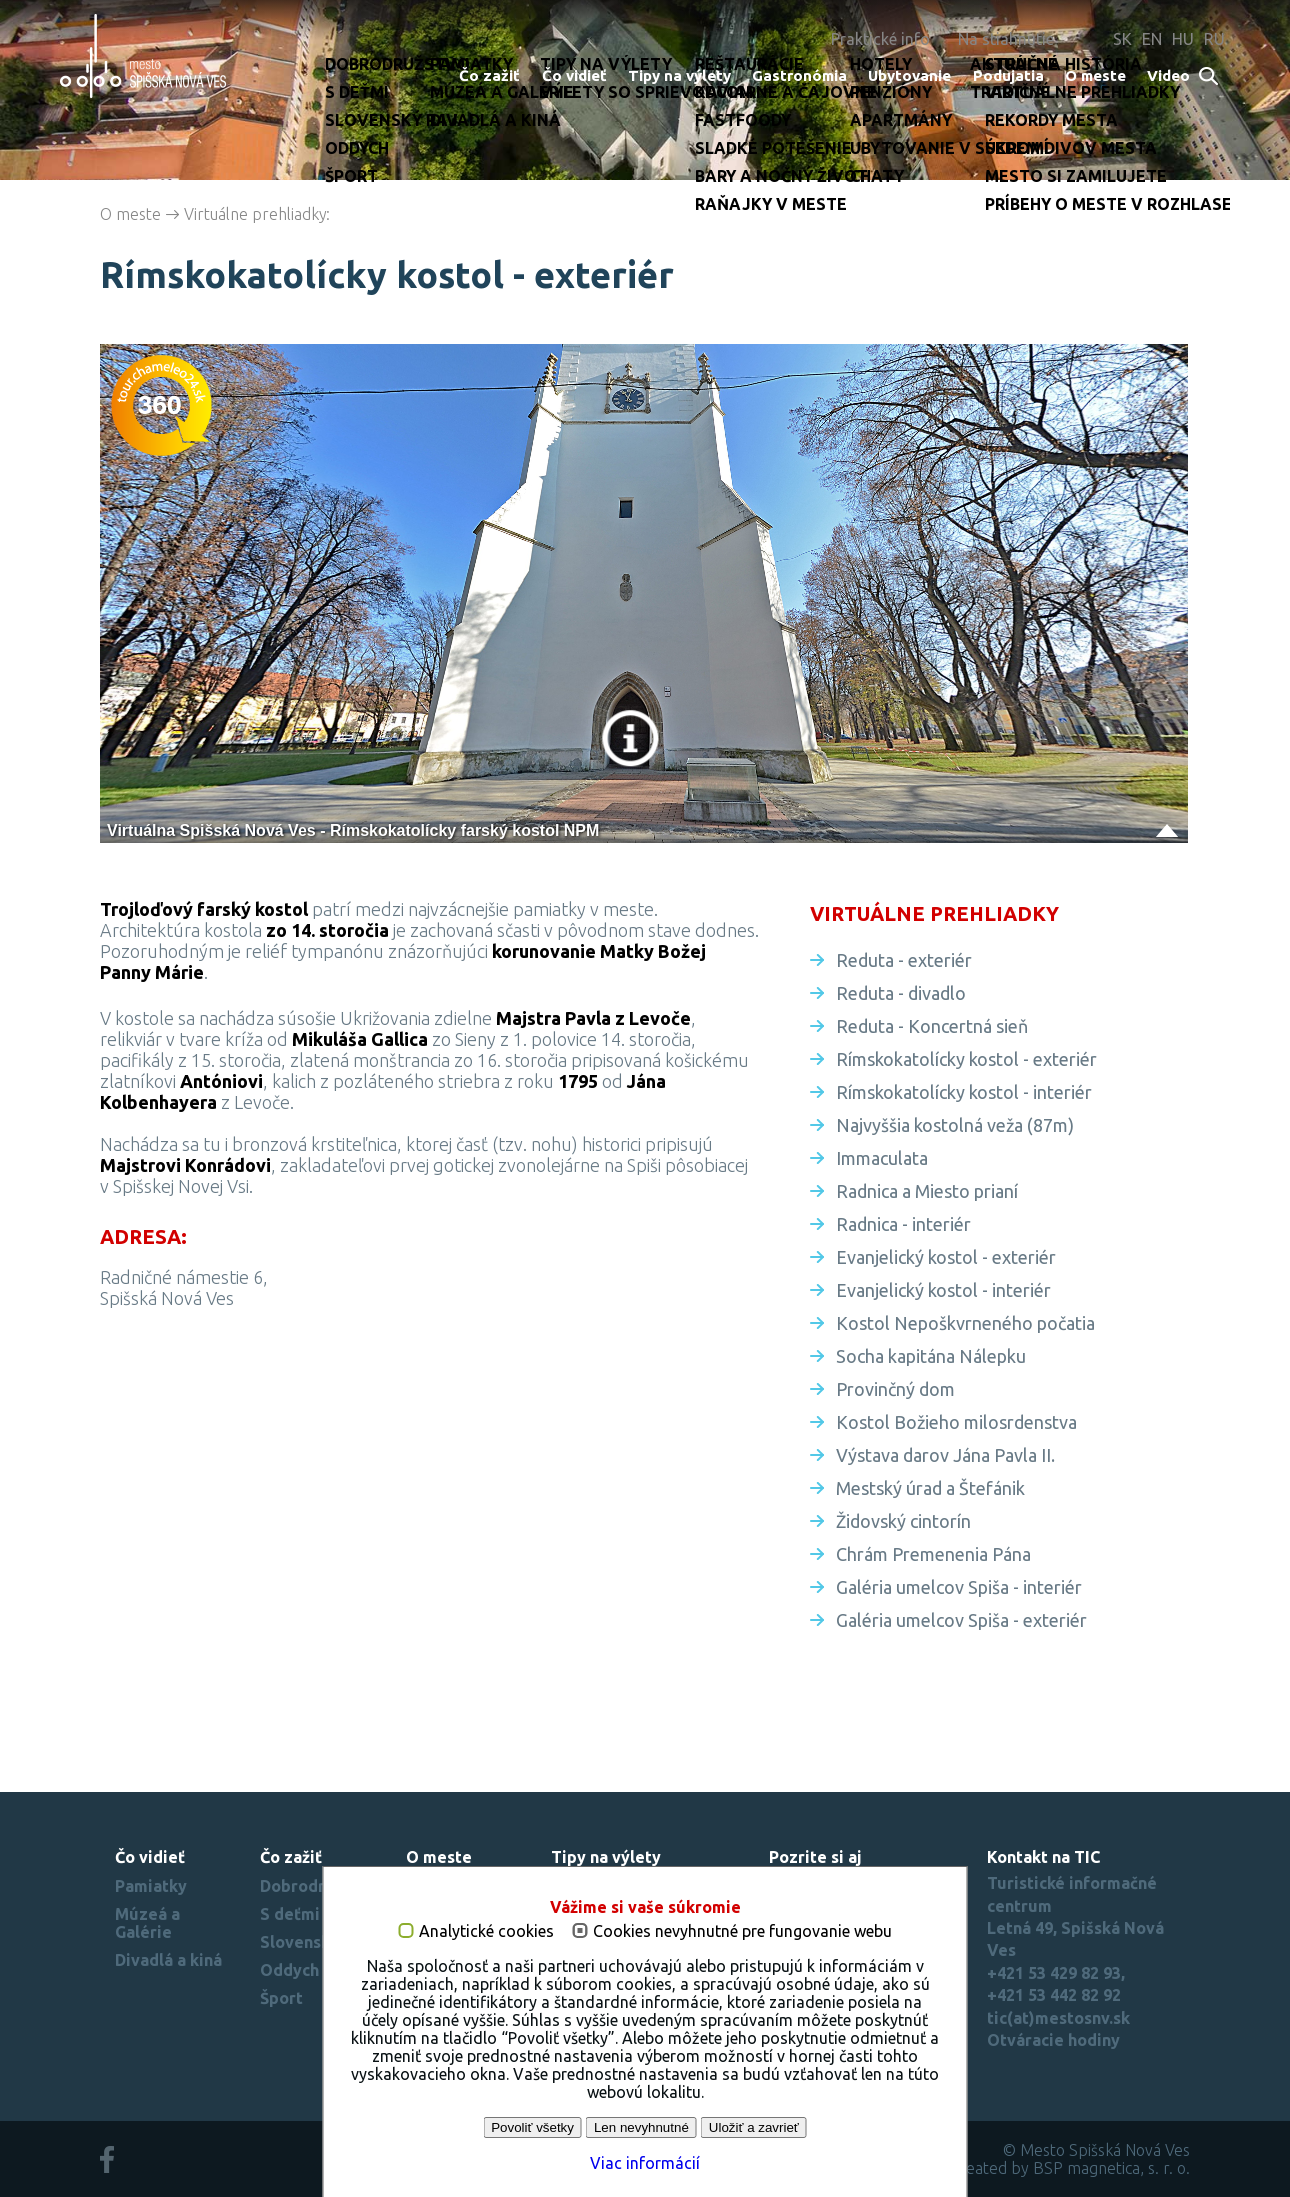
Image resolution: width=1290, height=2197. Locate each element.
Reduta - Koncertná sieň (932, 1026)
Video (1168, 75)
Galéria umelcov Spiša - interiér (959, 1587)
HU (1183, 39)
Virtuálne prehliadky (255, 214)
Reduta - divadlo (901, 993)
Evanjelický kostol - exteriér (946, 1257)
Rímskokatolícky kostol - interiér (964, 1092)
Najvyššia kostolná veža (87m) (955, 1125)
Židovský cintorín (903, 1521)
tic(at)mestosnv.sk (1058, 2018)
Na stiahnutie (1006, 39)
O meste (1095, 75)
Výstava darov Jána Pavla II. (945, 1455)
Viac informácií (645, 2163)
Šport (281, 1998)
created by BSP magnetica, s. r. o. (1071, 2168)
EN (1152, 39)
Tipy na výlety (679, 75)
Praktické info (880, 39)
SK (1122, 39)
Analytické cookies (486, 1931)
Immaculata (882, 1158)
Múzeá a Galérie (147, 1923)
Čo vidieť (574, 75)
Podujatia (1008, 75)
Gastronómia (799, 75)
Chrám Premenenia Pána (933, 1554)
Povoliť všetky (532, 2127)
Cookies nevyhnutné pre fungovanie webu (742, 1931)
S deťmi (290, 1914)
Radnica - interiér (903, 1224)
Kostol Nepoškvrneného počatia (965, 1323)
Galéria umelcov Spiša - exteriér (961, 1620)
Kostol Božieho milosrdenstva (956, 1422)
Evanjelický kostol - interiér (943, 1290)
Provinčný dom (895, 1389)
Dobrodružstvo (318, 1886)
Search (1209, 77)
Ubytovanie (909, 75)
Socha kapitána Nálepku (931, 1356)
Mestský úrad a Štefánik (930, 1488)
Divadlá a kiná (168, 1960)
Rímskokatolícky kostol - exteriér (966, 1059)
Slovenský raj (312, 1942)
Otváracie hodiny (1053, 2040)
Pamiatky (151, 1886)
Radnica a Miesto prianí (927, 1191)
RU (1214, 39)
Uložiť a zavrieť (754, 2127)
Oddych (289, 1970)
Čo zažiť (489, 75)
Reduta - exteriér (904, 960)
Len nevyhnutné (641, 2127)
